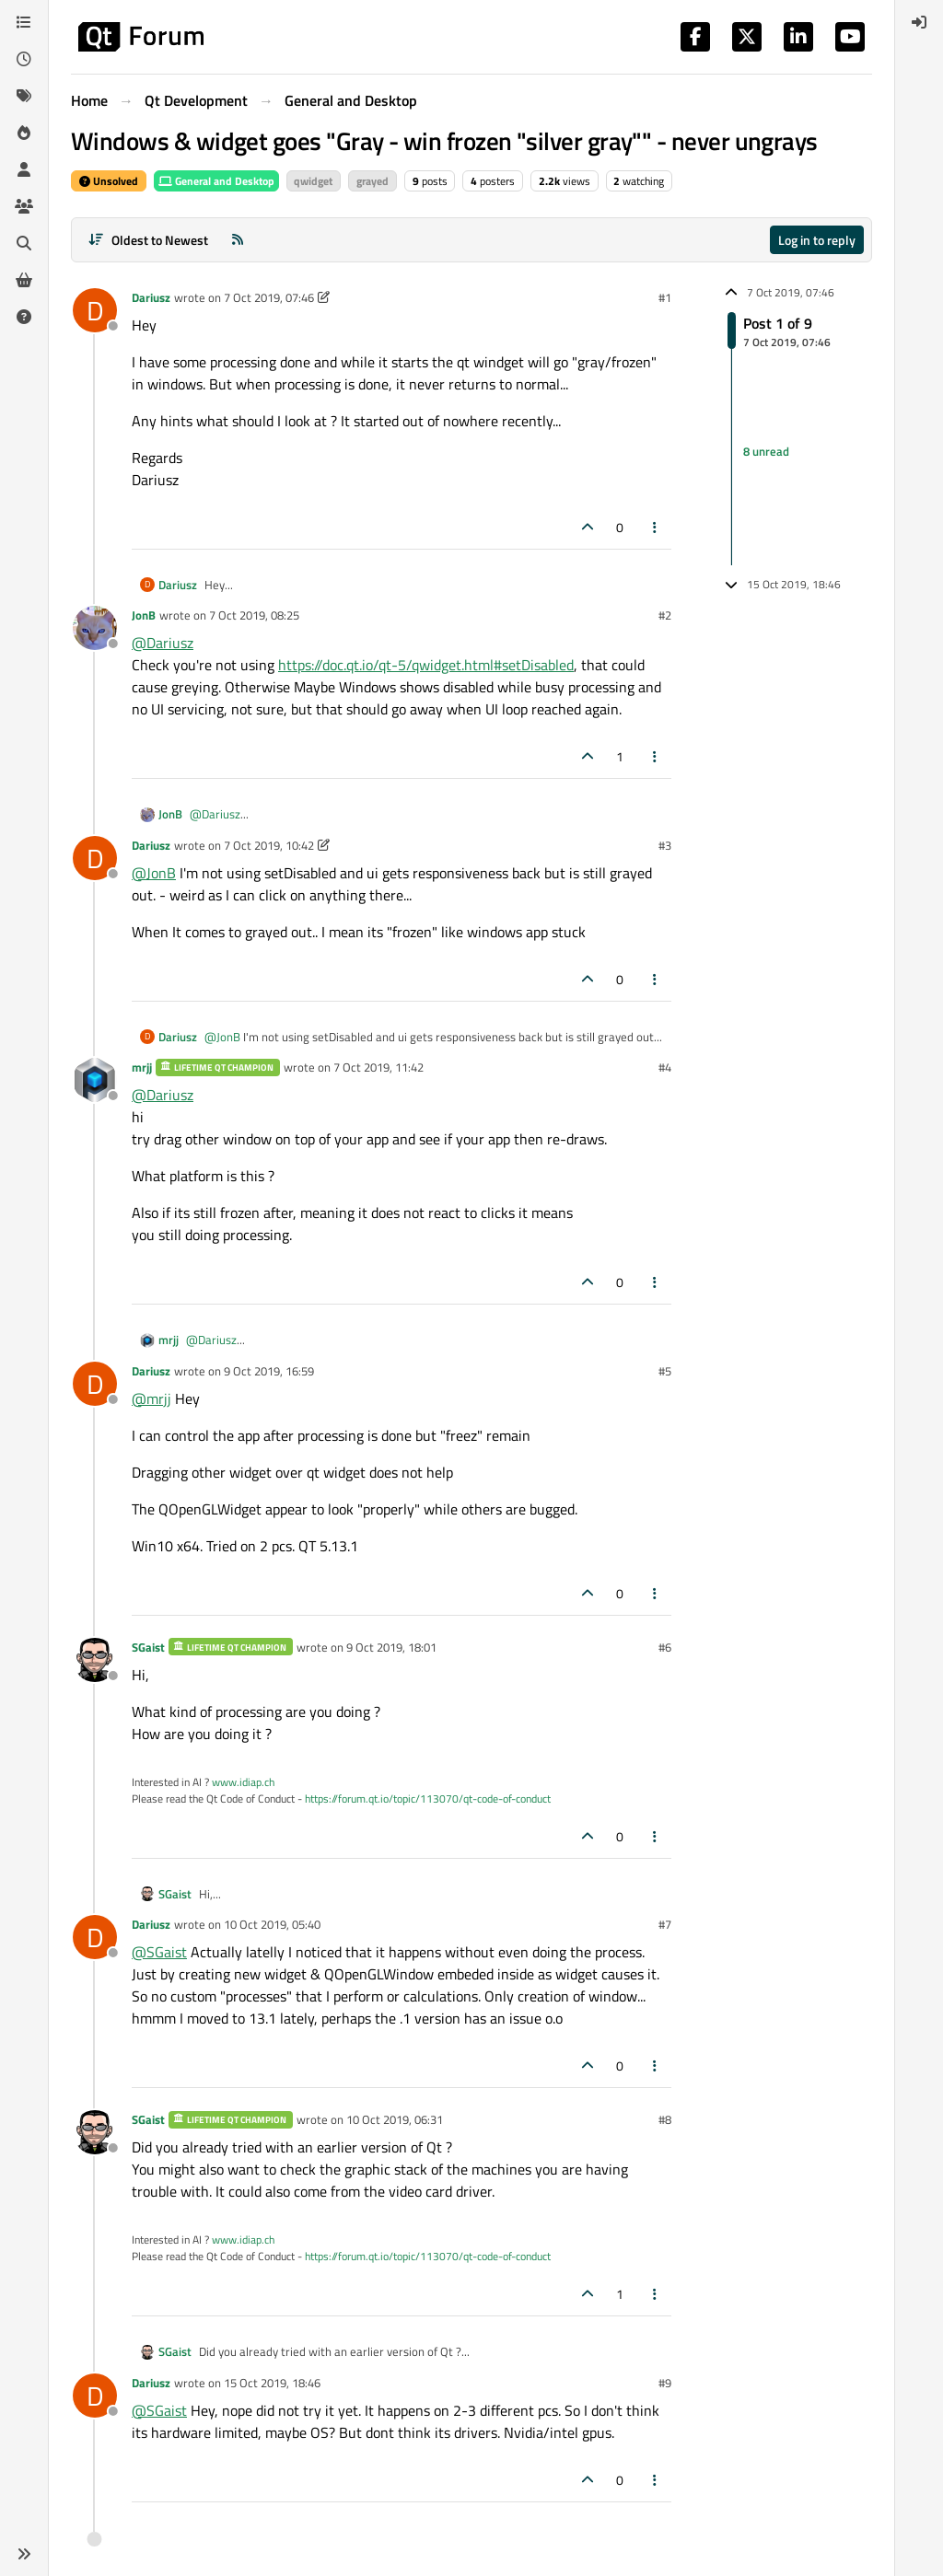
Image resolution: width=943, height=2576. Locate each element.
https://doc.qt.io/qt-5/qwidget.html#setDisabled (426, 665)
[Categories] (24, 22)
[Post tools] (655, 527)
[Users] (24, 169)
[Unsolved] (24, 316)
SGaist (148, 1647)
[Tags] (24, 95)
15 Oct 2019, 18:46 (272, 2382)
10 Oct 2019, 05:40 (272, 1924)
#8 (664, 2119)
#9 (664, 2382)
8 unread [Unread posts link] (766, 452)
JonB (144, 615)
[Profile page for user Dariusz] (95, 310)
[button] (24, 2554)
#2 (664, 615)
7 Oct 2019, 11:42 (378, 1067)
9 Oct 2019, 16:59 (269, 1371)
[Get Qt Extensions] (24, 280)
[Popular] (24, 132)
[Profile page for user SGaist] (95, 1660)
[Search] (24, 243)
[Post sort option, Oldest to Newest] (147, 240)
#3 (664, 845)
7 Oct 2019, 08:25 (254, 615)
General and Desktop (216, 181)
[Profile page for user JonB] (95, 628)
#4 (664, 1067)
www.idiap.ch (243, 1782)
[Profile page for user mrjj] (95, 1080)
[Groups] (24, 206)
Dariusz (151, 297)
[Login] (919, 22)
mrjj (142, 1067)
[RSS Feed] (237, 240)
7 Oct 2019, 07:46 (269, 297)
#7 (664, 1924)
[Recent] (24, 59)
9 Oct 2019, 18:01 (391, 1647)
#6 (664, 1647)
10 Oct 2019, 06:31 (394, 2119)
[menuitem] (919, 22)
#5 (664, 1371)
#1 (664, 297)
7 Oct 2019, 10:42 (269, 845)
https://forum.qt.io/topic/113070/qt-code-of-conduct (428, 1798)
